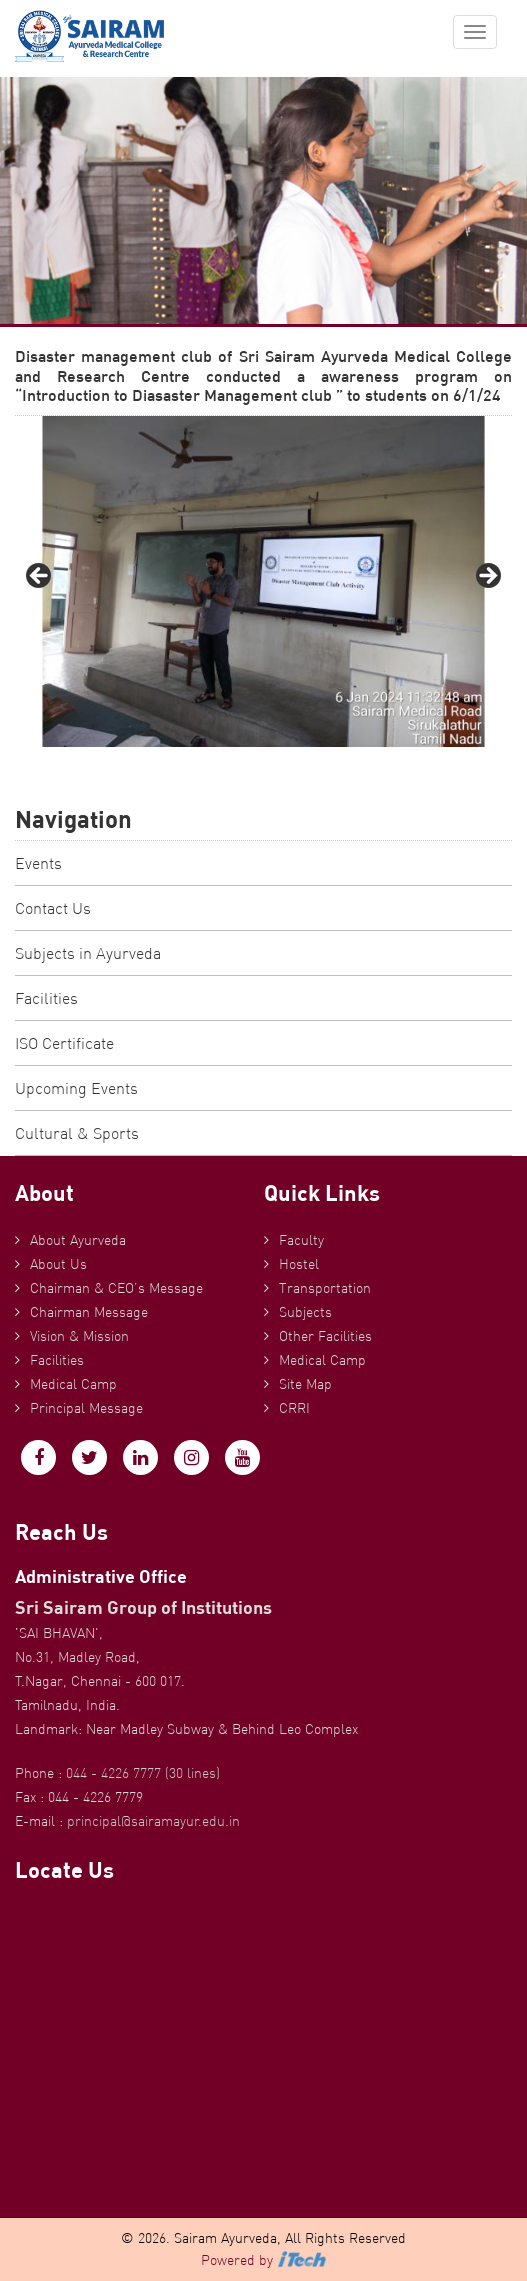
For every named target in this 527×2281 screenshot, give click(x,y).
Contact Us (53, 908)
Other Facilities (325, 1336)
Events (38, 863)
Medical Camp (73, 1384)
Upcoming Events (76, 1088)
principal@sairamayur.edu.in (153, 1821)
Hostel (299, 1264)
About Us (58, 1264)
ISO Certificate (64, 1043)
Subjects (305, 1312)
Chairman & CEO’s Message (116, 1288)
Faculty (301, 1240)
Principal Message (86, 1408)
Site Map (305, 1384)
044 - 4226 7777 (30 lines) (143, 1773)
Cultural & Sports (77, 1133)
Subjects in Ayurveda (88, 953)
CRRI (294, 1408)
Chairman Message (89, 1312)
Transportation (325, 1288)
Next (487, 577)
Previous (40, 577)
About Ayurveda (78, 1240)
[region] (263, 581)
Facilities (46, 998)
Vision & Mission (79, 1336)
